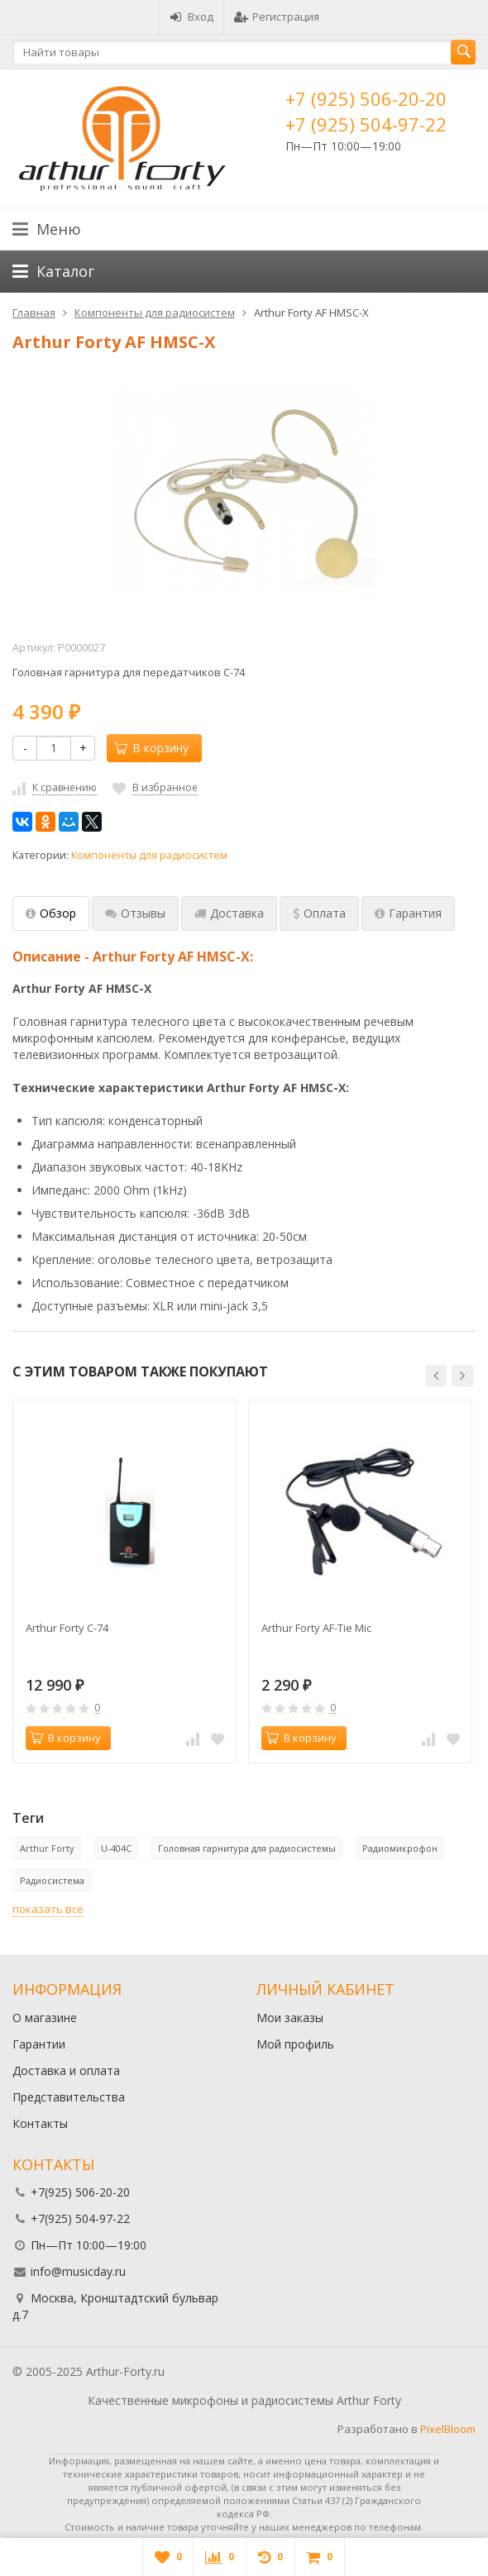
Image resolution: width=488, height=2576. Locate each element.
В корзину (151, 748)
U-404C (116, 1848)
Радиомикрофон (400, 1848)
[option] (124, 1581)
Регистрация (276, 16)
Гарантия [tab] (408, 913)
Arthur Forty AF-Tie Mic (316, 1627)
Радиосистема (52, 1880)
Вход (191, 16)
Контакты (40, 2123)
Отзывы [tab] (135, 913)
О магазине (44, 2017)
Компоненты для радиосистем (149, 855)
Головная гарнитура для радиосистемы (247, 1848)
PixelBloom (448, 2428)
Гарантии (38, 2044)
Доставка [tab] (229, 913)
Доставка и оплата (66, 2070)
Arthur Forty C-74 (67, 1627)
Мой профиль (295, 2044)
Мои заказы (289, 2017)
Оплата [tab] (319, 913)
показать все (48, 1908)
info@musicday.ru (78, 2271)
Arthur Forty (47, 1848)
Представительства (68, 2097)
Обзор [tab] (51, 913)
